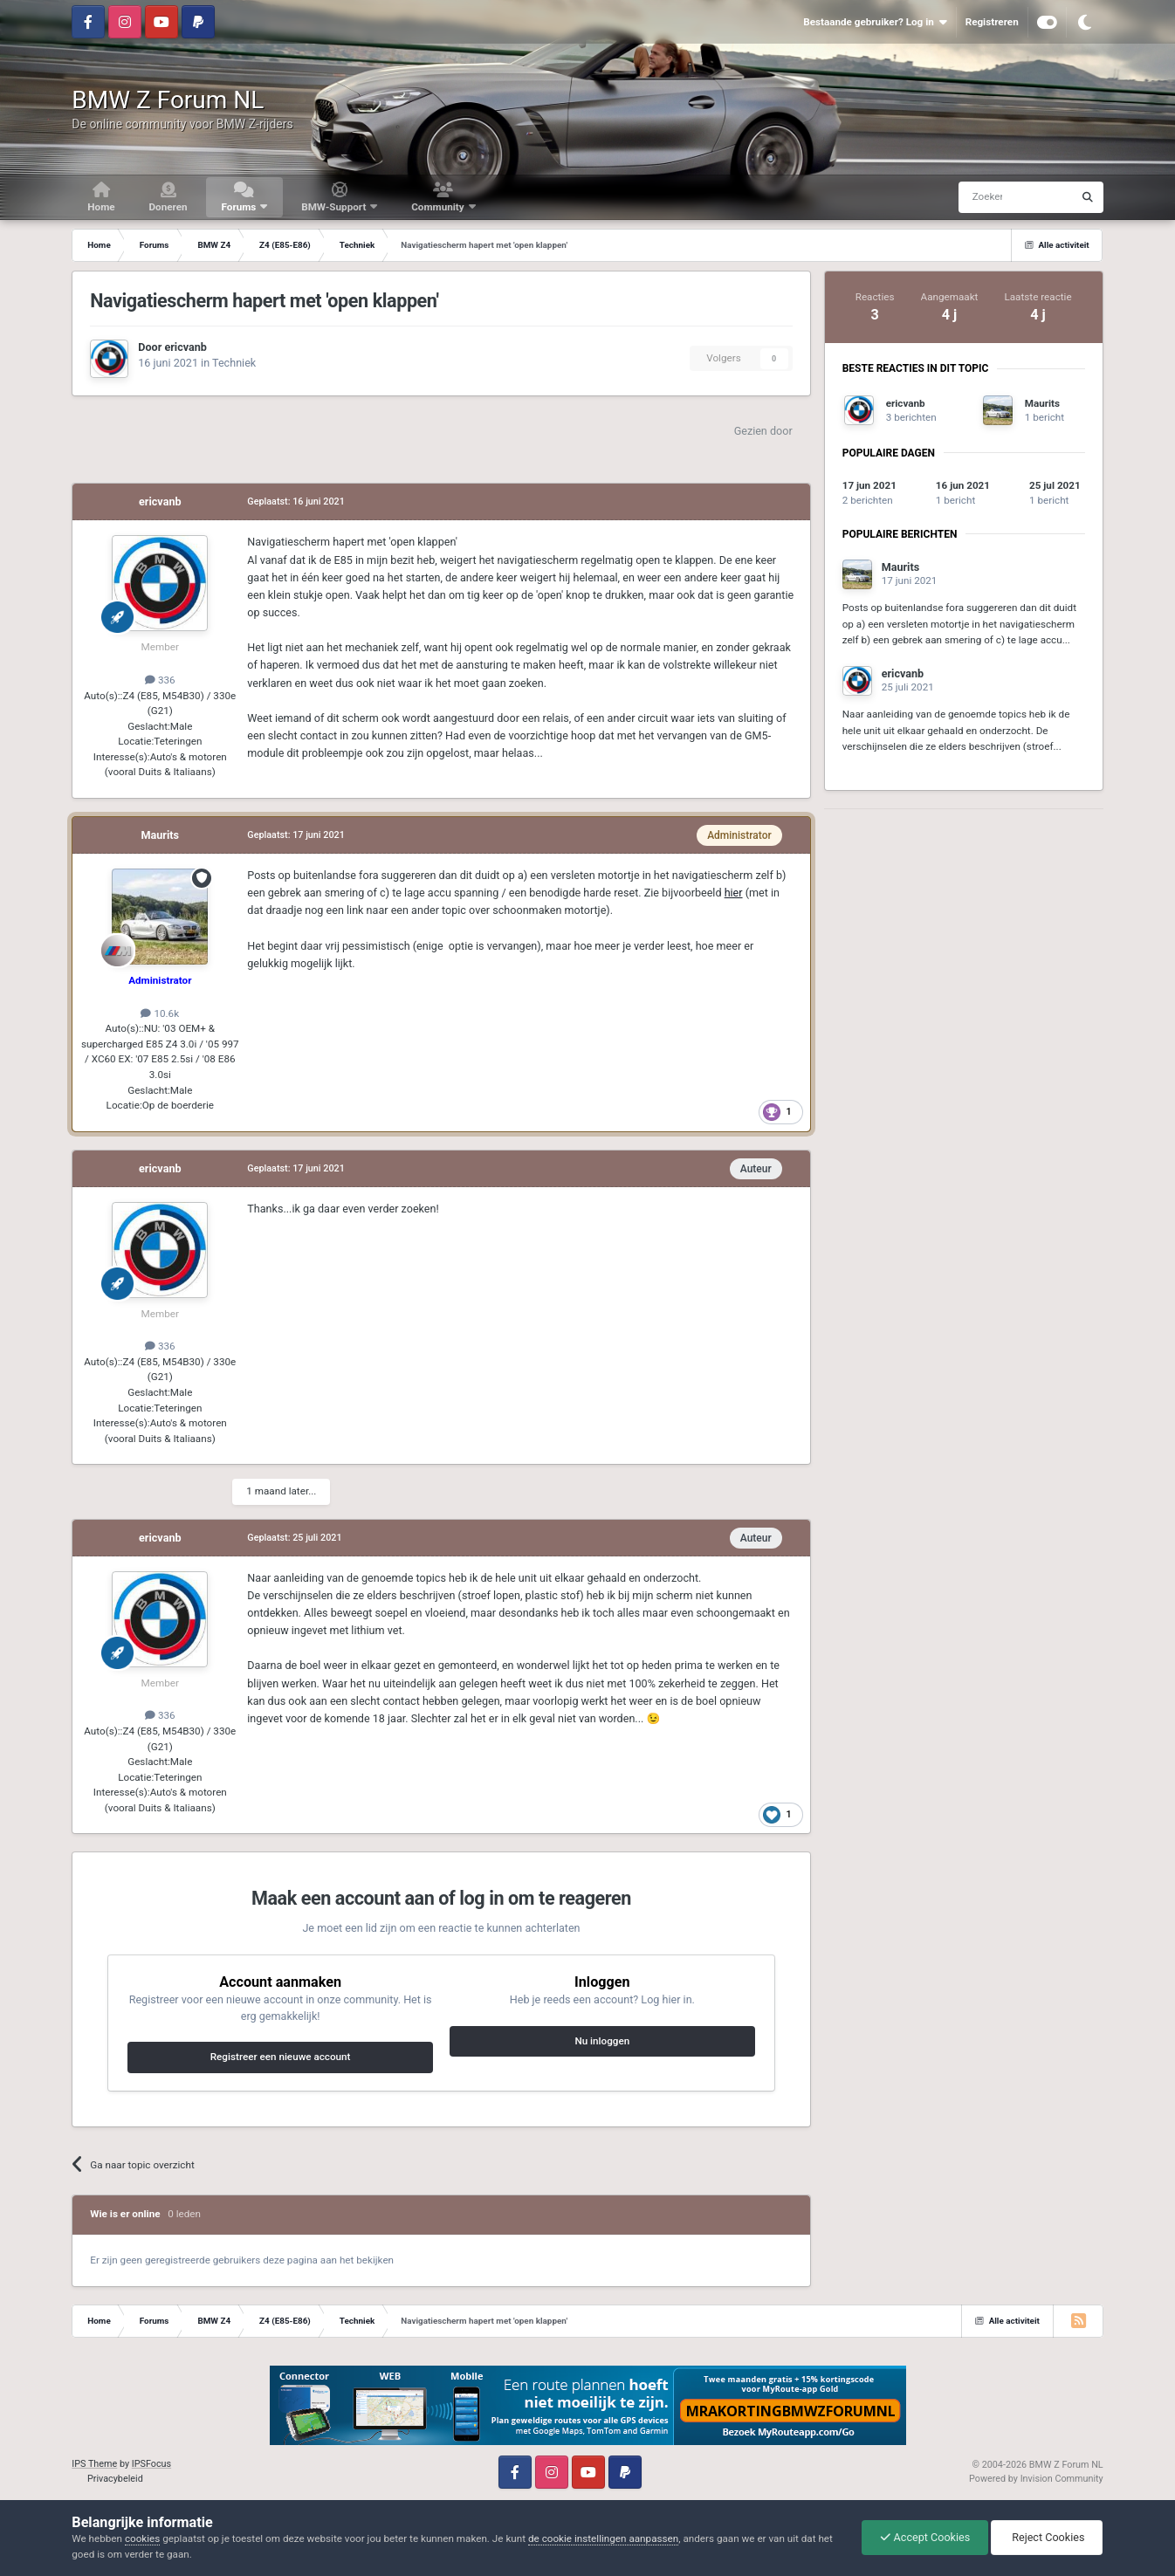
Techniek (234, 362)
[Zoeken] (982, 197)
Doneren (168, 207)
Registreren (992, 22)
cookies (142, 2538)
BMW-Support (334, 207)
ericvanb (185, 347)
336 (160, 680)
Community (438, 207)
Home (100, 207)
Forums (240, 207)
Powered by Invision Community (1036, 2478)
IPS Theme (94, 2464)
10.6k (160, 1013)
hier (734, 892)
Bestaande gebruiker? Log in (874, 22)
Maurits (160, 834)
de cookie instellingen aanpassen (603, 2538)
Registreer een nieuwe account (280, 2056)
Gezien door (763, 430)
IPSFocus (151, 2464)
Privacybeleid (115, 2478)
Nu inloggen (601, 2041)
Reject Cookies (1046, 2537)
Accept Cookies (925, 2537)
